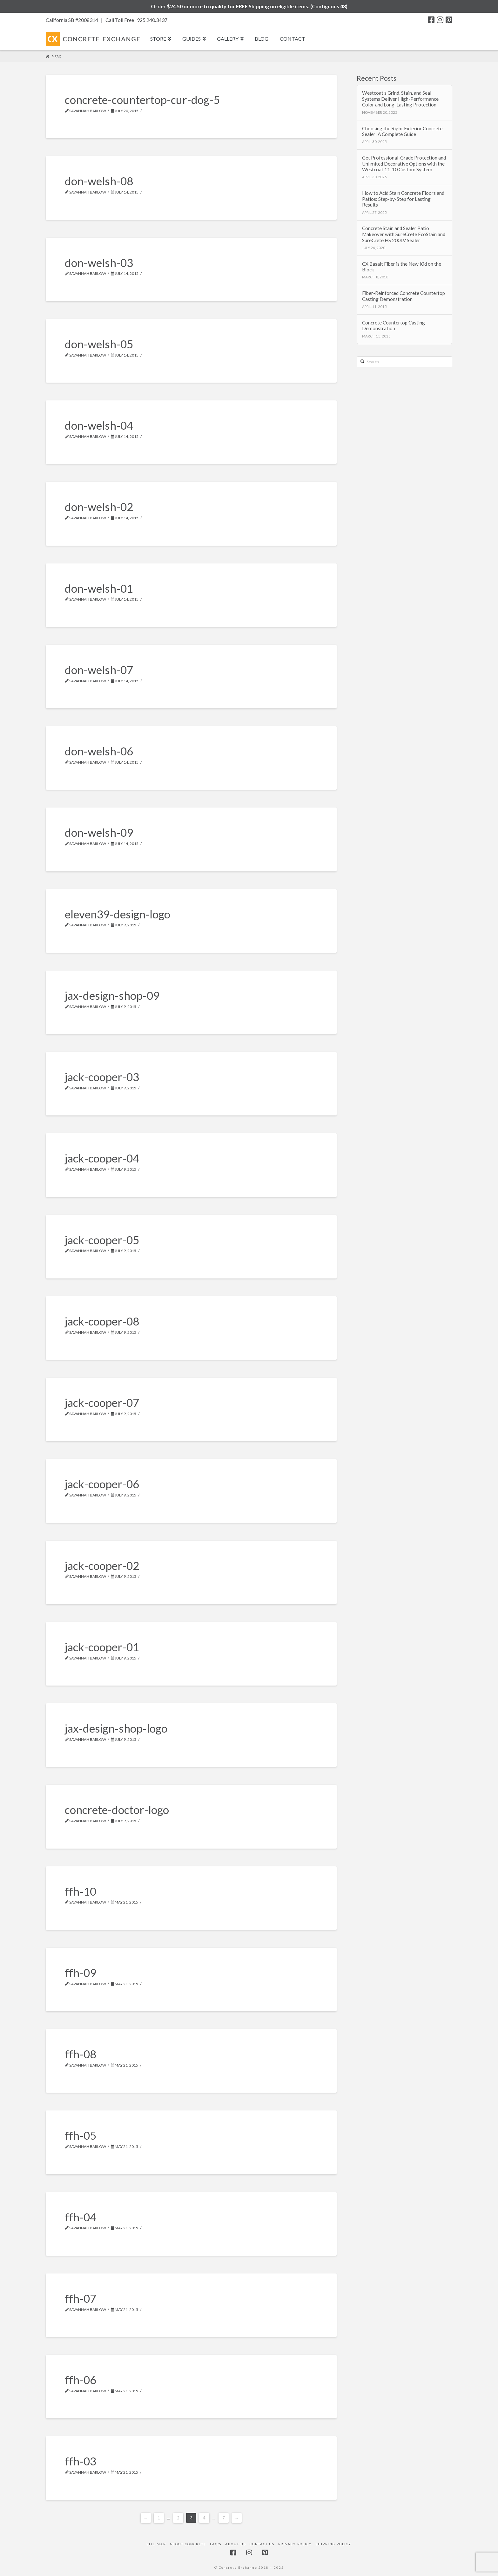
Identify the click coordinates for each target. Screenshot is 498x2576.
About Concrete (188, 2544)
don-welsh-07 (99, 669)
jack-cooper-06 (102, 1483)
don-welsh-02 (99, 506)
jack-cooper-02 (102, 1565)
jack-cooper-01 (102, 1646)
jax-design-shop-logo (116, 1728)
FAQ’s (215, 2544)
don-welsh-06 (99, 751)
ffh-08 (80, 2054)
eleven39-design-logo (117, 914)
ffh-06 (80, 2379)
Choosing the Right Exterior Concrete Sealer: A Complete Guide (402, 131)
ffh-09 (80, 1972)
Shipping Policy (333, 2544)
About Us (235, 2544)
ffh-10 (80, 1891)
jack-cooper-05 (102, 1239)
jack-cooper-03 (102, 1076)
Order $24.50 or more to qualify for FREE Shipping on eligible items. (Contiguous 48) (249, 6)
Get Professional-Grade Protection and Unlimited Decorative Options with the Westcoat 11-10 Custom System (404, 163)
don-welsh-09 (99, 832)
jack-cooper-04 (102, 1158)
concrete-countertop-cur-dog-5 (142, 99)
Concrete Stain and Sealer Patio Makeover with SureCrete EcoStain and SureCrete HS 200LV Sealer (403, 234)
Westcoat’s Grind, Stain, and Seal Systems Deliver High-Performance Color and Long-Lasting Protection (400, 98)
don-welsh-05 (99, 344)
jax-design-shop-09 (112, 995)
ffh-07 (80, 2298)
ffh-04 (80, 2217)
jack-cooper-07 (102, 1402)
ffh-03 (80, 2461)
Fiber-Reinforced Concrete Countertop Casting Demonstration (403, 296)
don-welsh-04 (99, 425)
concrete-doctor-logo (117, 1809)
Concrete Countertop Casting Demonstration (393, 325)
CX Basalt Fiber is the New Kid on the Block (401, 267)
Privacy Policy (295, 2544)
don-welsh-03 (99, 262)
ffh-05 (80, 2135)
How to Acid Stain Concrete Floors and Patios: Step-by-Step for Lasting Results (403, 199)
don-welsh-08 (99, 180)
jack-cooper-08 (102, 1321)
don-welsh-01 (99, 588)
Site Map (156, 2544)
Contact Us (262, 2544)
